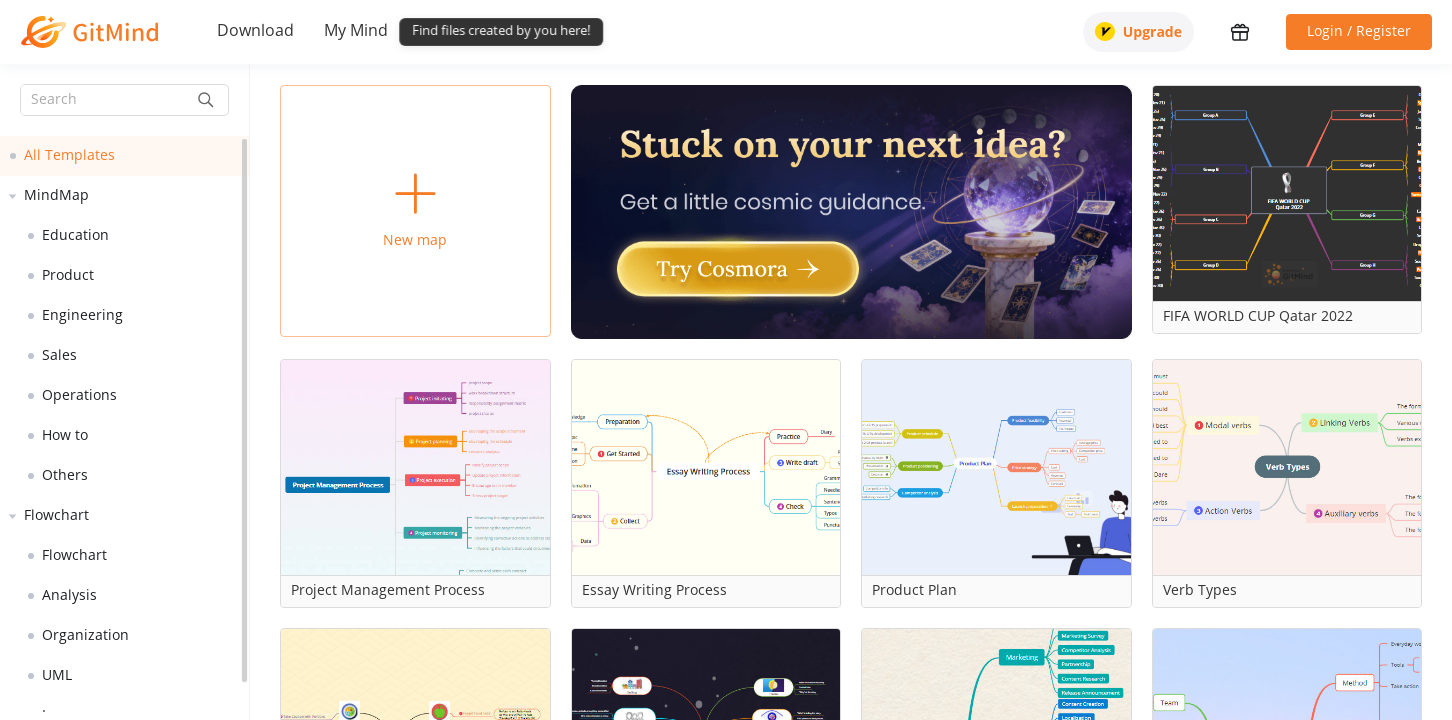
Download (255, 32)
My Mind (356, 32)
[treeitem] (124, 156)
